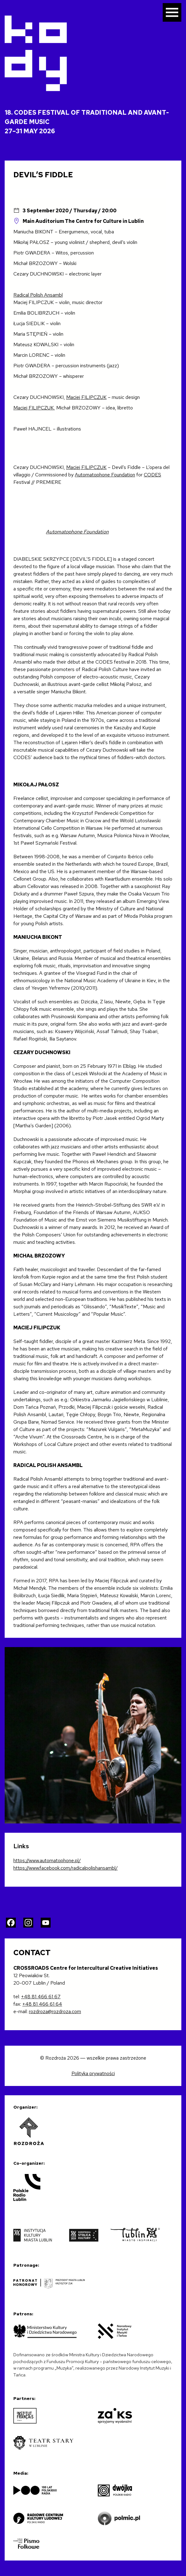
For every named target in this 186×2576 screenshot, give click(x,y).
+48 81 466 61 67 (41, 1996)
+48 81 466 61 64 (42, 2004)
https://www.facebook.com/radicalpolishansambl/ (65, 1868)
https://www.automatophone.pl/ (47, 1860)
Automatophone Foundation (105, 474)
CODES (152, 474)
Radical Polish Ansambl (38, 295)
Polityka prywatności (93, 2073)
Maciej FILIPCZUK (86, 397)
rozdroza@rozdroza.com (55, 2011)
